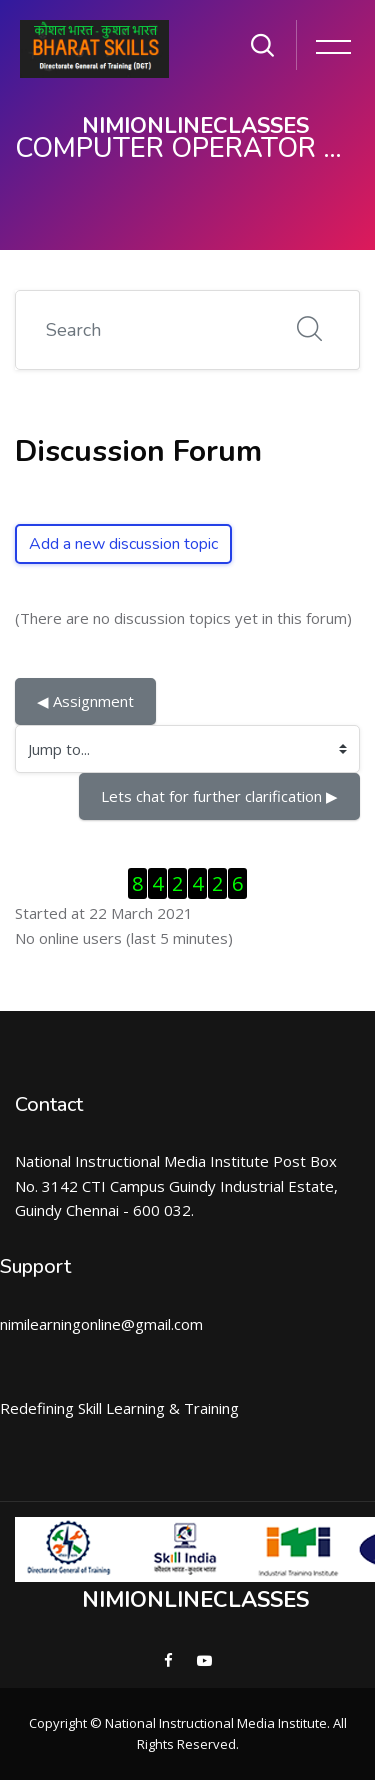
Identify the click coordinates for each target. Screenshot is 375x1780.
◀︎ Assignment (85, 701)
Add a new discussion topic (123, 544)
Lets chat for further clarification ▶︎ (219, 796)
